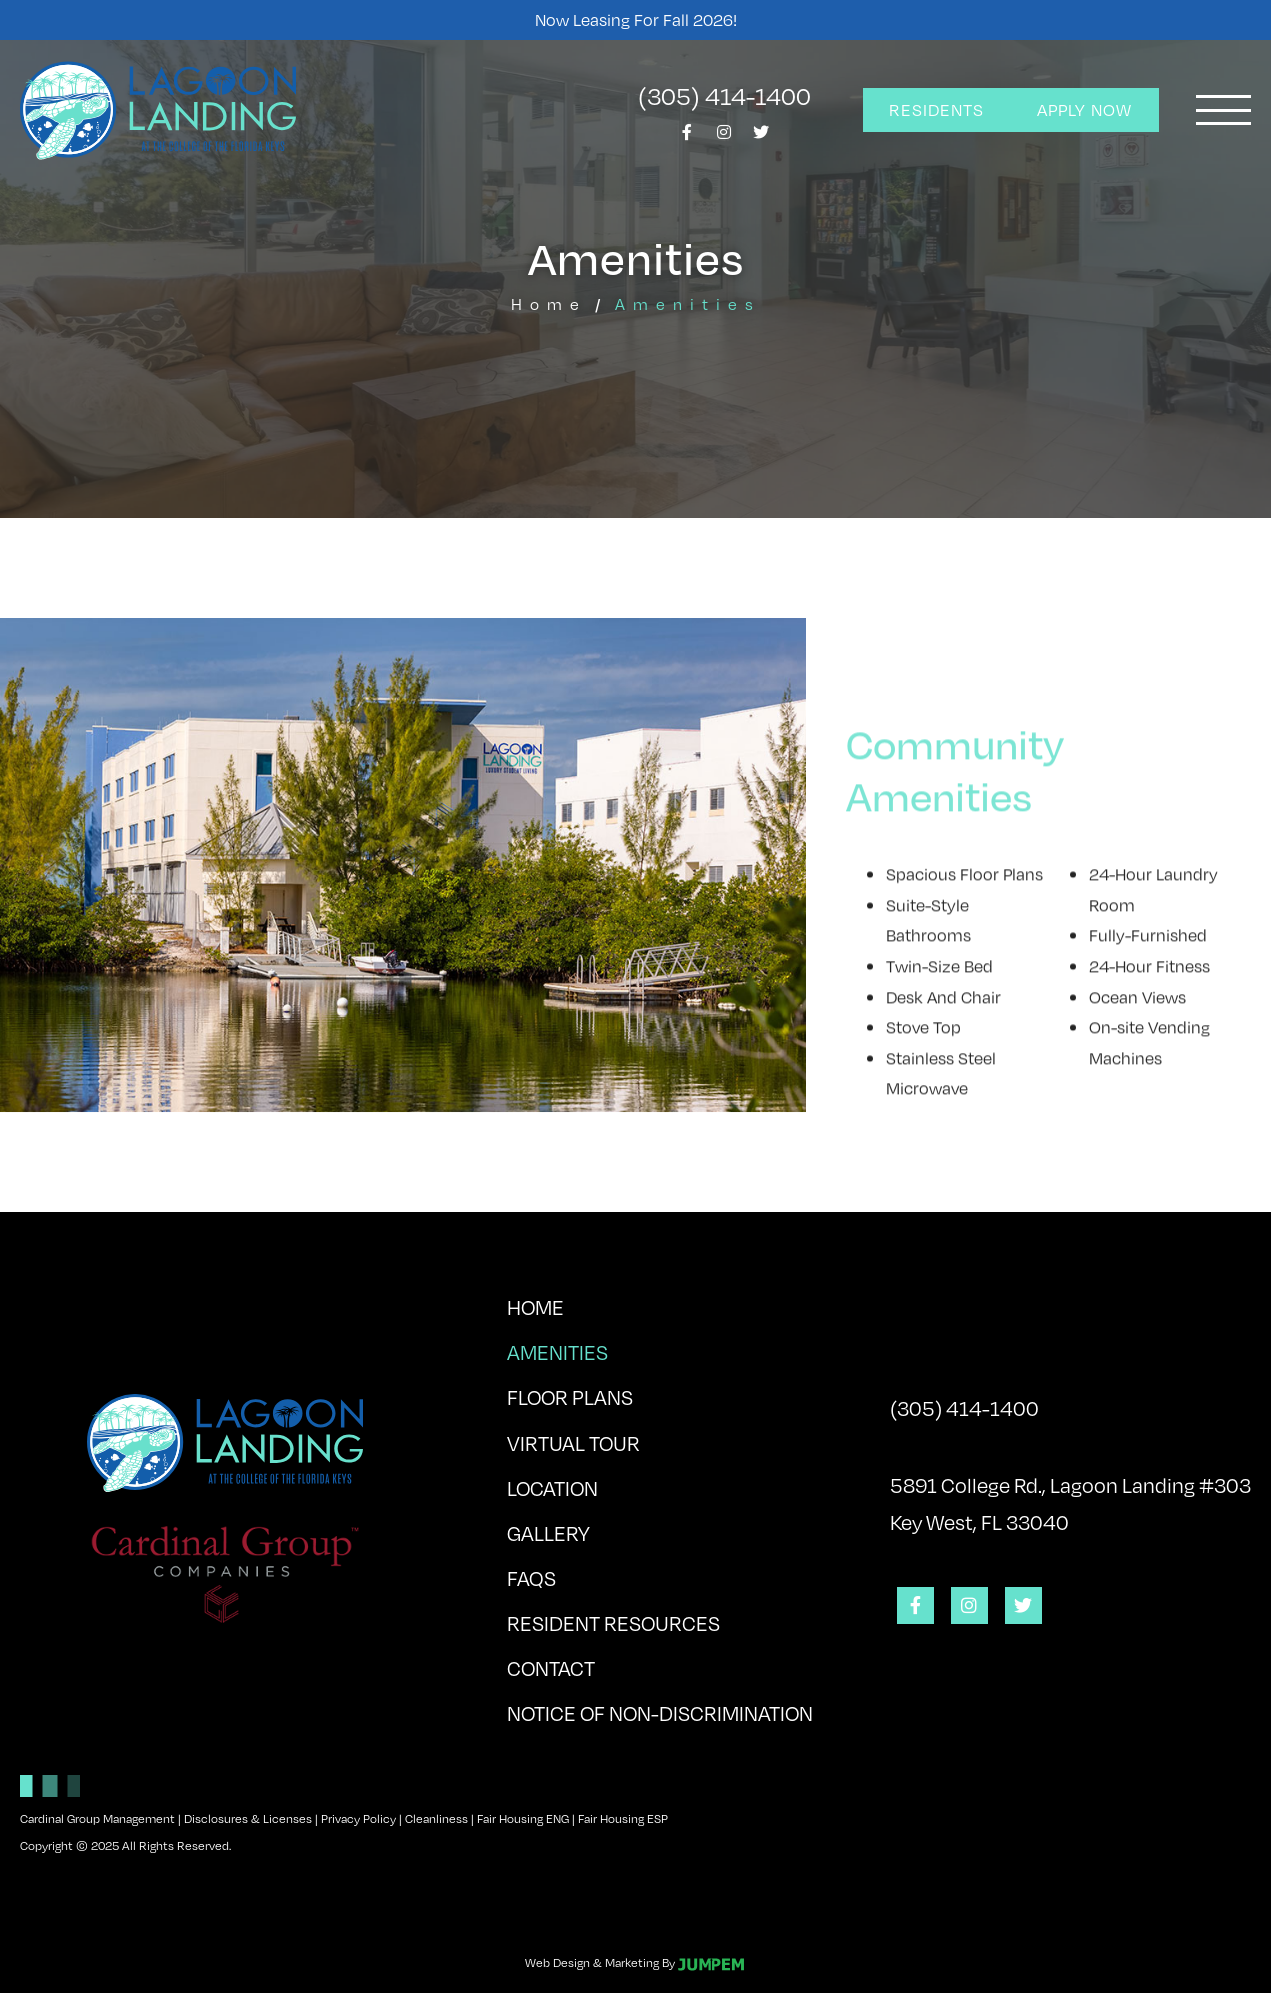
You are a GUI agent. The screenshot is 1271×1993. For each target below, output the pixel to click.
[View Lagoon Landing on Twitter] (761, 137)
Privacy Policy (358, 1818)
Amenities (609, 1347)
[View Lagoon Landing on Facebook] (687, 137)
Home (549, 303)
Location (552, 1487)
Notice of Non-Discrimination (660, 1712)
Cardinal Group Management (97, 1818)
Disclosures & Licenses (248, 1818)
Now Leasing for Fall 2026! (636, 19)
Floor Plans (570, 1396)
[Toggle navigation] (1223, 110)
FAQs (531, 1577)
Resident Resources (613, 1622)
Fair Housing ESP (623, 1818)
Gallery (548, 1532)
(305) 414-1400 (724, 95)
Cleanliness (436, 1818)
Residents (936, 109)
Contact (551, 1667)
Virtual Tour (573, 1442)
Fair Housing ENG (523, 1818)
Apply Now (1084, 109)
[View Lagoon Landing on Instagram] (724, 137)
